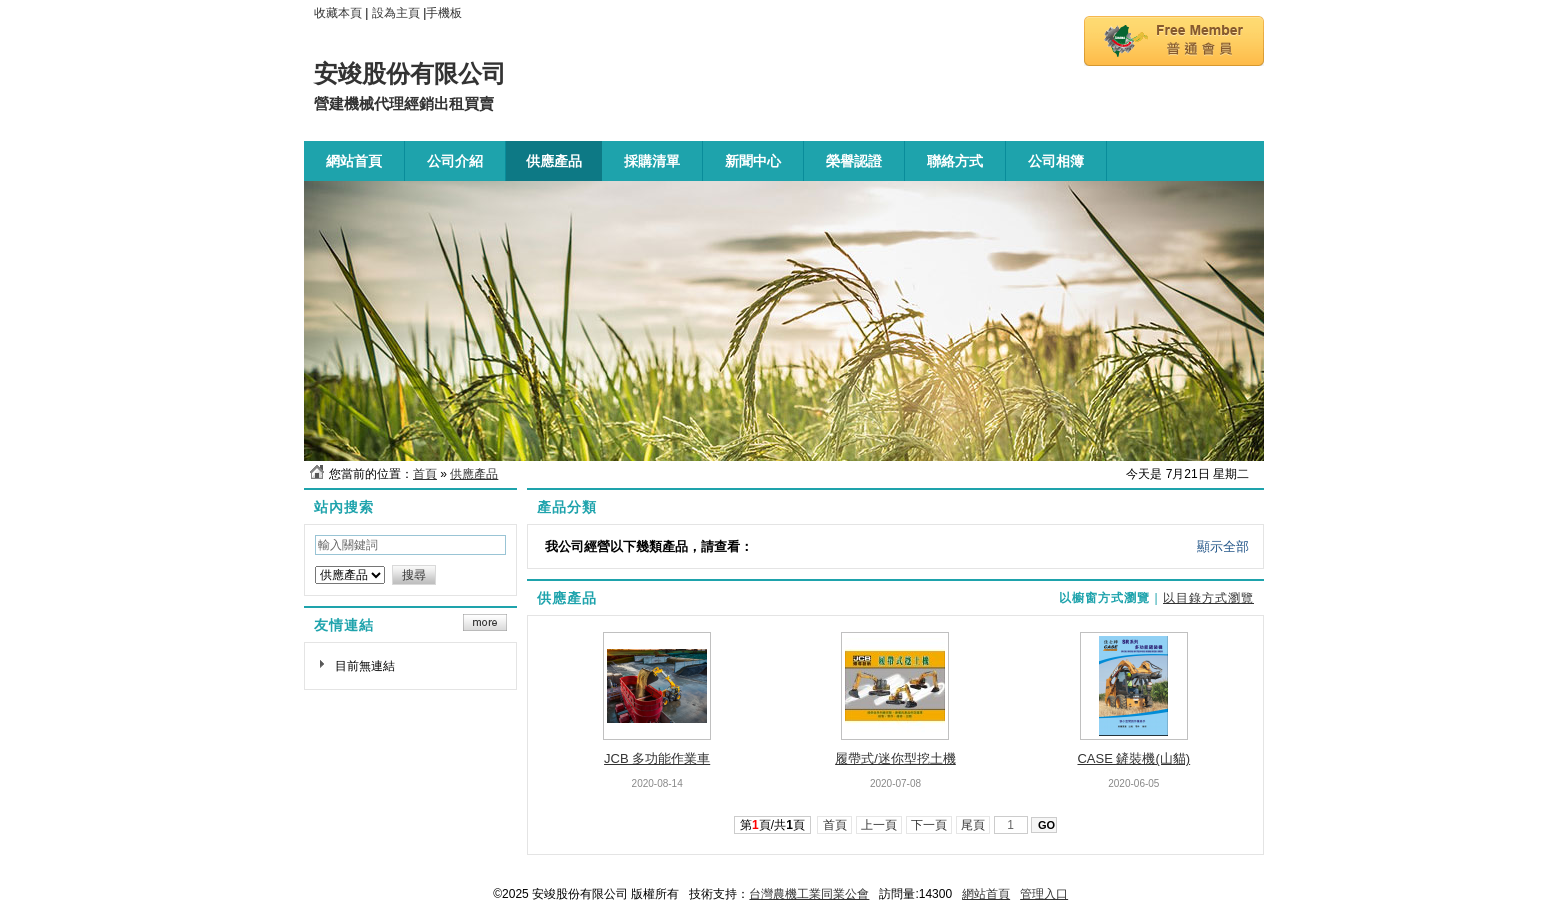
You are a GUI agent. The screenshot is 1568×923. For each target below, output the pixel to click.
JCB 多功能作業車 (657, 758)
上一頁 (879, 825)
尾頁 (973, 825)
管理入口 (1044, 894)
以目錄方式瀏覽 (1208, 598)
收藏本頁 (338, 13)
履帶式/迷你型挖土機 (895, 758)
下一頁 (929, 825)
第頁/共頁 (772, 825)
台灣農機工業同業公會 (809, 894)
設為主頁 (396, 13)
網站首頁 (986, 894)
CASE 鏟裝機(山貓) (1133, 758)
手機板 (444, 13)
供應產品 (474, 474)
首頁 (425, 474)
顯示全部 (1223, 546)
